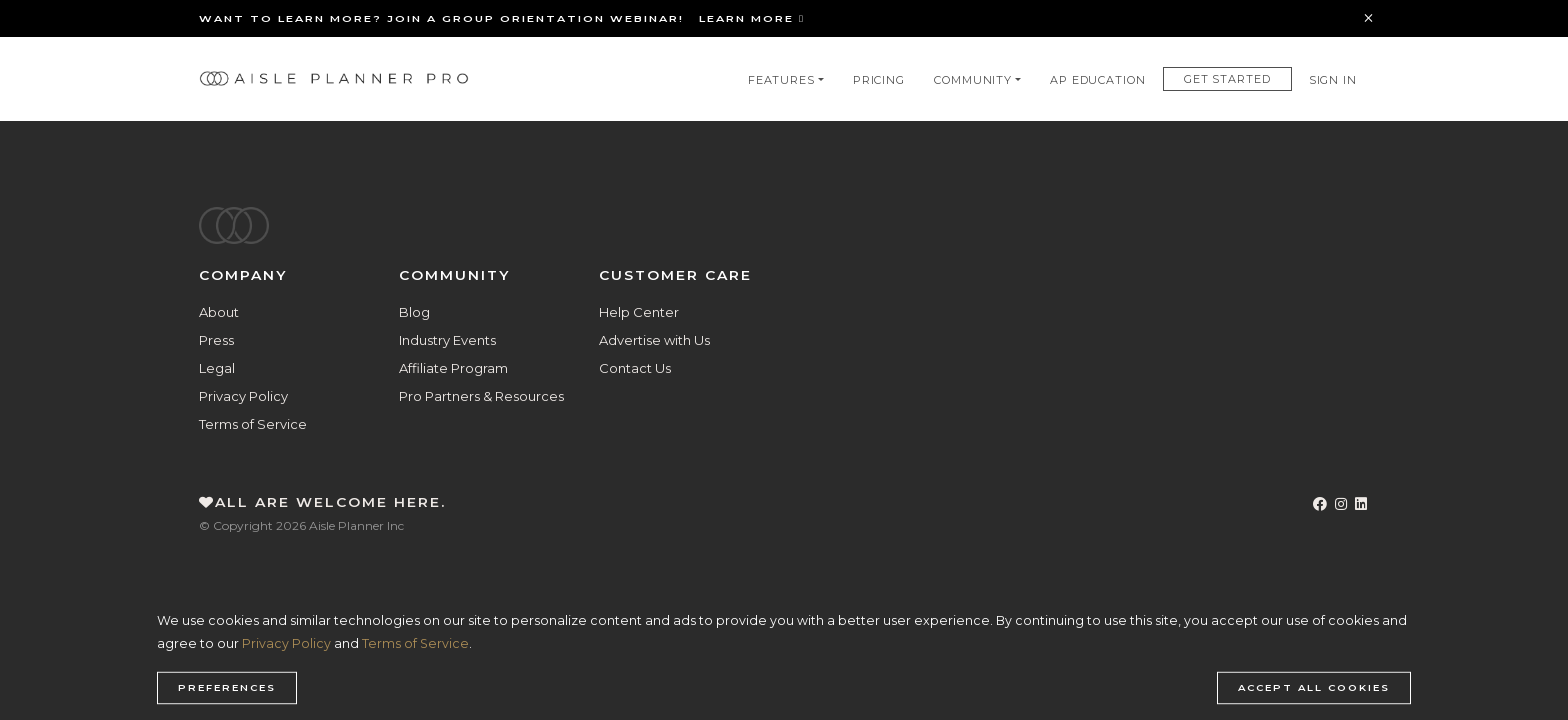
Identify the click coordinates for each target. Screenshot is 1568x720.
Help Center (639, 312)
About (219, 312)
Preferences (227, 688)
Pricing (879, 80)
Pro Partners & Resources (481, 396)
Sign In (1333, 80)
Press (216, 340)
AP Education (1098, 80)
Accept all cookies (1314, 688)
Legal (217, 368)
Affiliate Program (453, 368)
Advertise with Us (654, 340)
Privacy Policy (243, 396)
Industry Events (447, 340)
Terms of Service (253, 424)
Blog (414, 312)
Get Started (1227, 79)
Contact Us (635, 368)
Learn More (752, 18)
